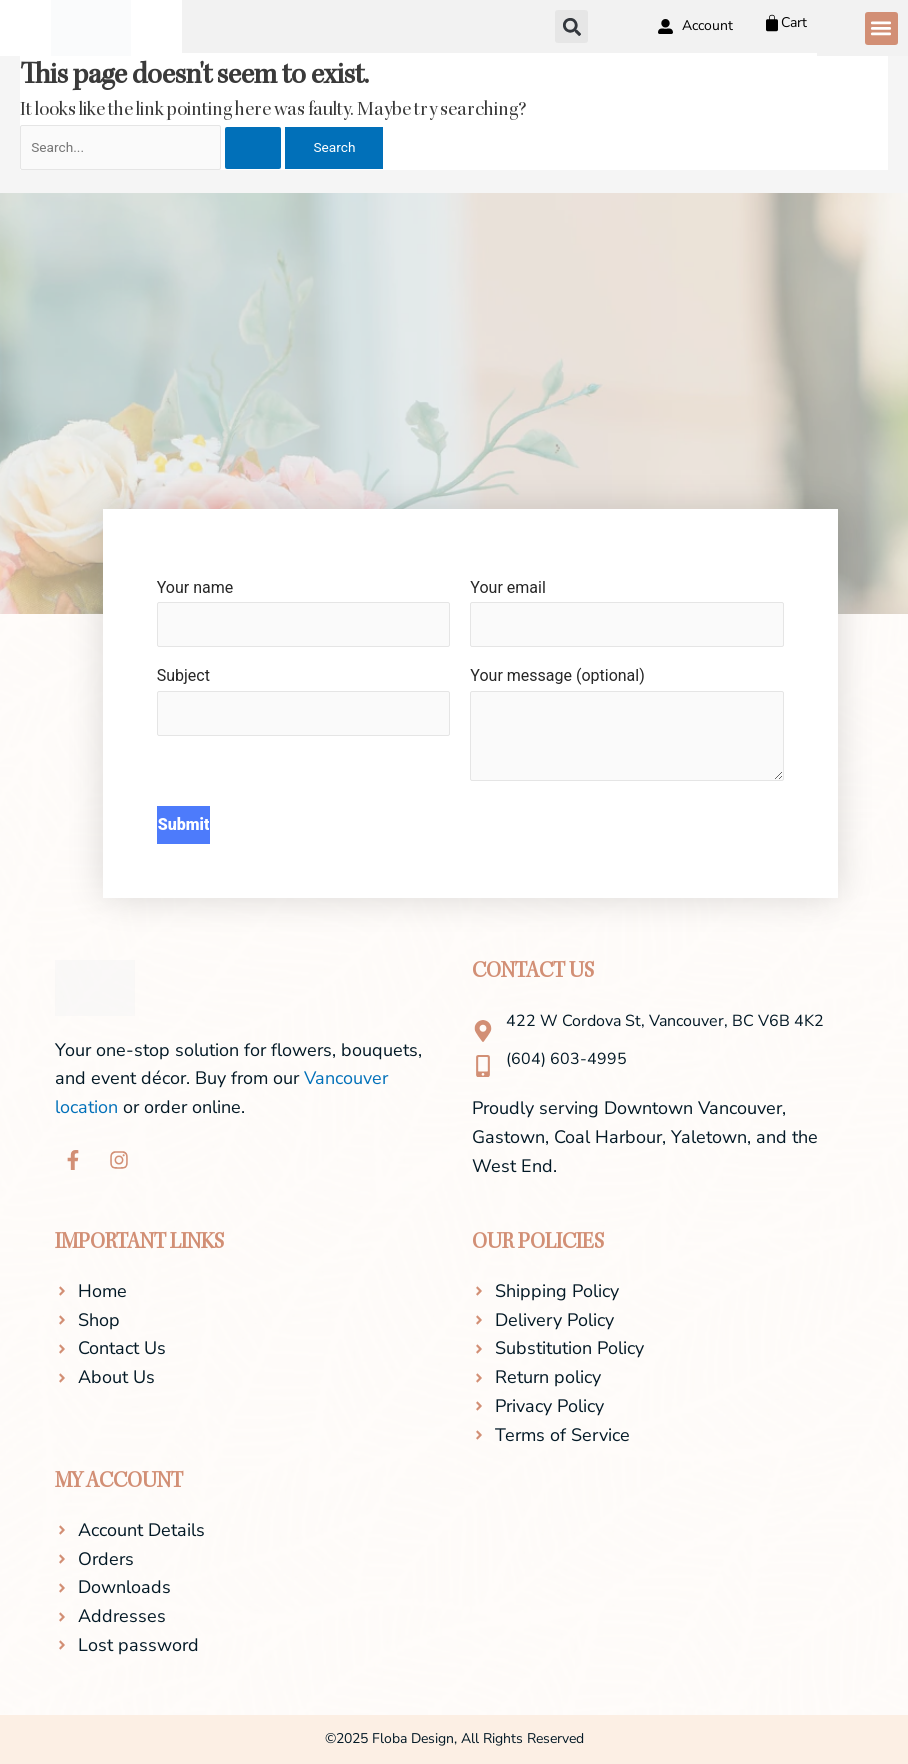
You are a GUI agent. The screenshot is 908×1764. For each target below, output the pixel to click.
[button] (881, 28)
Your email (627, 613)
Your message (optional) (627, 728)
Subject (304, 701)
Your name (304, 613)
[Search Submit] (253, 148)
